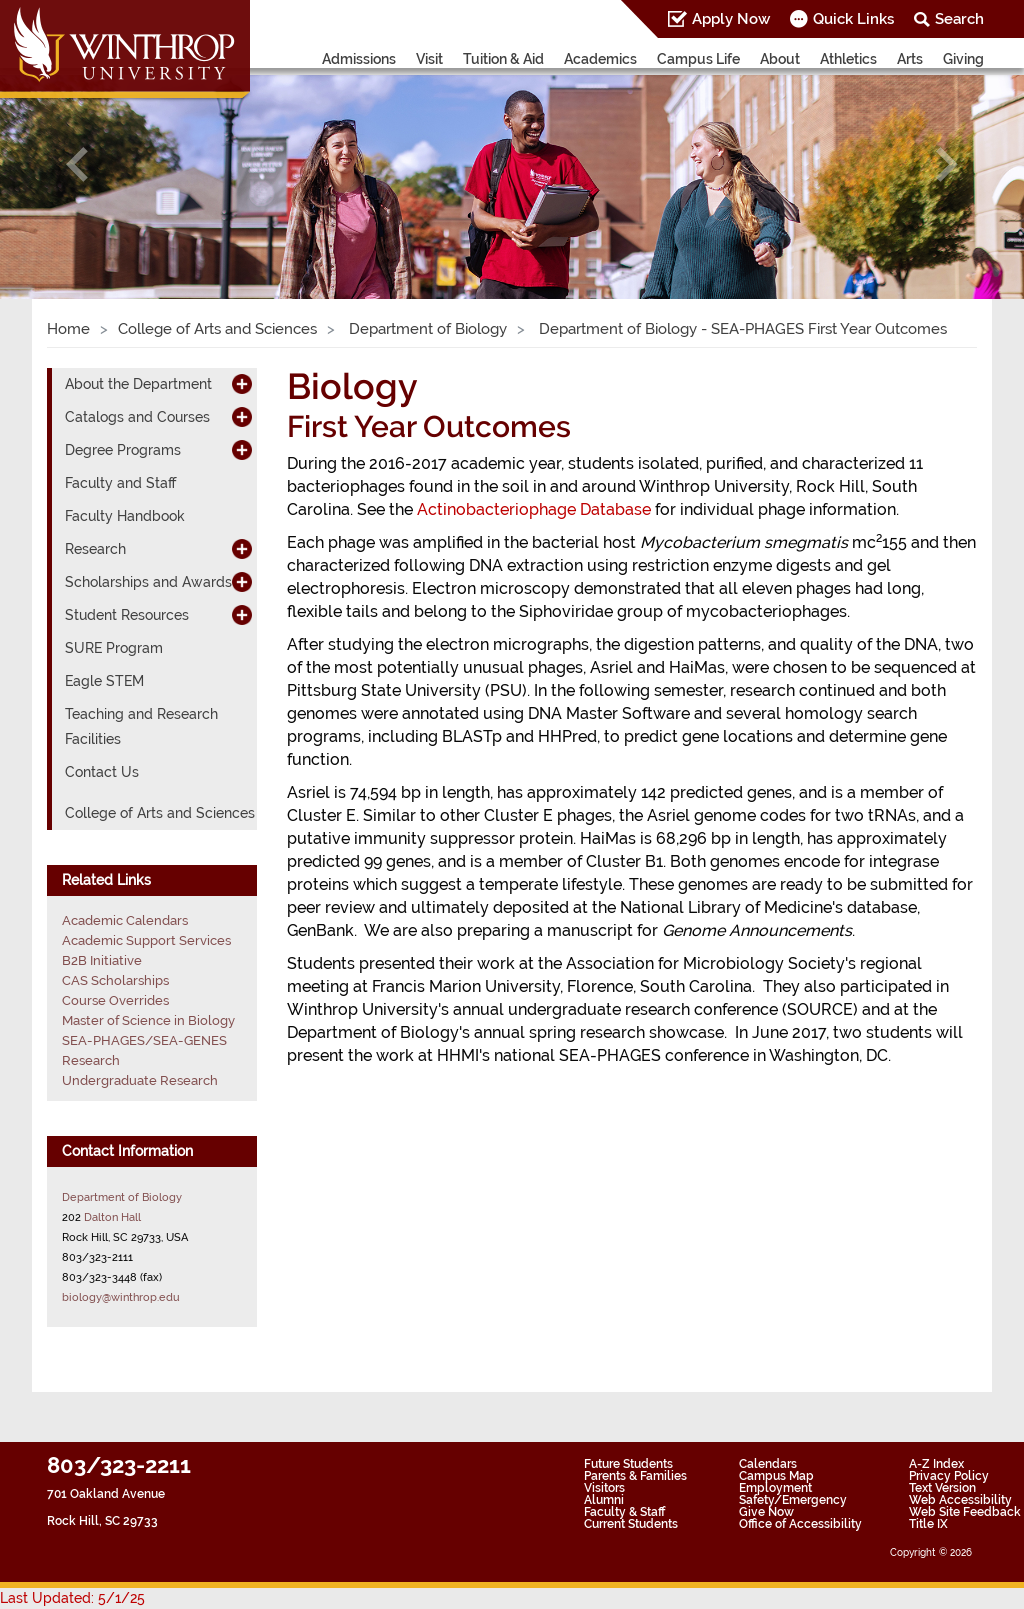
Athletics (848, 59)
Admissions (359, 59)
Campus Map (776, 1476)
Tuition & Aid (503, 59)
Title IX (928, 1524)
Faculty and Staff (120, 483)
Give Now (766, 1512)
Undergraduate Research (140, 1080)
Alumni (604, 1500)
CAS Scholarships (115, 980)
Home (68, 329)
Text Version (942, 1488)
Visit (429, 59)
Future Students (628, 1464)
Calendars (768, 1464)
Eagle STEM (104, 681)
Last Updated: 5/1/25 (72, 1598)
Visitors (604, 1488)
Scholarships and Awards (148, 582)
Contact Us (102, 772)
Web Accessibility (960, 1500)
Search (959, 19)
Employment (775, 1488)
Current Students (631, 1524)
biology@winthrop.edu (121, 1297)
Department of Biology (426, 329)
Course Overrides (115, 1000)
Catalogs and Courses (137, 417)
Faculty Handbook (125, 516)
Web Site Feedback (965, 1512)
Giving (963, 59)
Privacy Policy (949, 1476)
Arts (910, 59)
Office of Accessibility (800, 1524)
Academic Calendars (125, 920)
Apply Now (731, 19)
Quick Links (853, 19)
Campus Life (698, 59)
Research (95, 549)
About (780, 59)
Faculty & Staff (624, 1512)
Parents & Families (635, 1476)
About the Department (138, 384)
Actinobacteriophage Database (534, 509)
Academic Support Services (146, 940)
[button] (77, 164)
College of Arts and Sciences (217, 329)
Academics (600, 59)
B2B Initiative (102, 960)
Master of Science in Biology (148, 1020)
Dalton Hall (112, 1217)
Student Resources (127, 615)
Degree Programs (123, 450)
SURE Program (114, 648)
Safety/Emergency (793, 1500)
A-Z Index (936, 1464)
